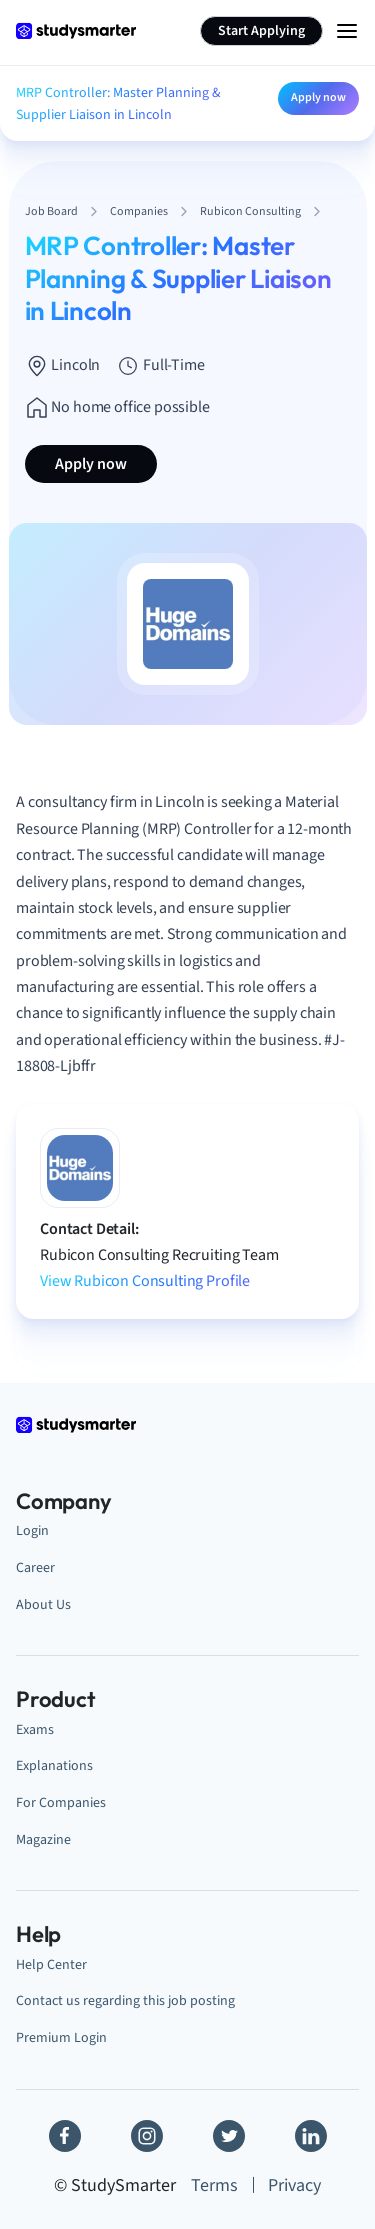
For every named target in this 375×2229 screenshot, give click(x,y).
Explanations (54, 1765)
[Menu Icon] (347, 31)
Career (35, 1567)
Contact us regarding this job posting (125, 2000)
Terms (214, 2185)
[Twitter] (229, 2136)
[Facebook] (65, 2136)
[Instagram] (147, 2136)
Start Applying (261, 31)
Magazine (43, 1839)
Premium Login (61, 2037)
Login (32, 1530)
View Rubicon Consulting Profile (145, 1281)
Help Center (51, 1964)
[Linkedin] (311, 2136)
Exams (35, 1729)
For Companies (61, 1802)
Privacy (294, 2185)
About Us (43, 1604)
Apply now (318, 97)
